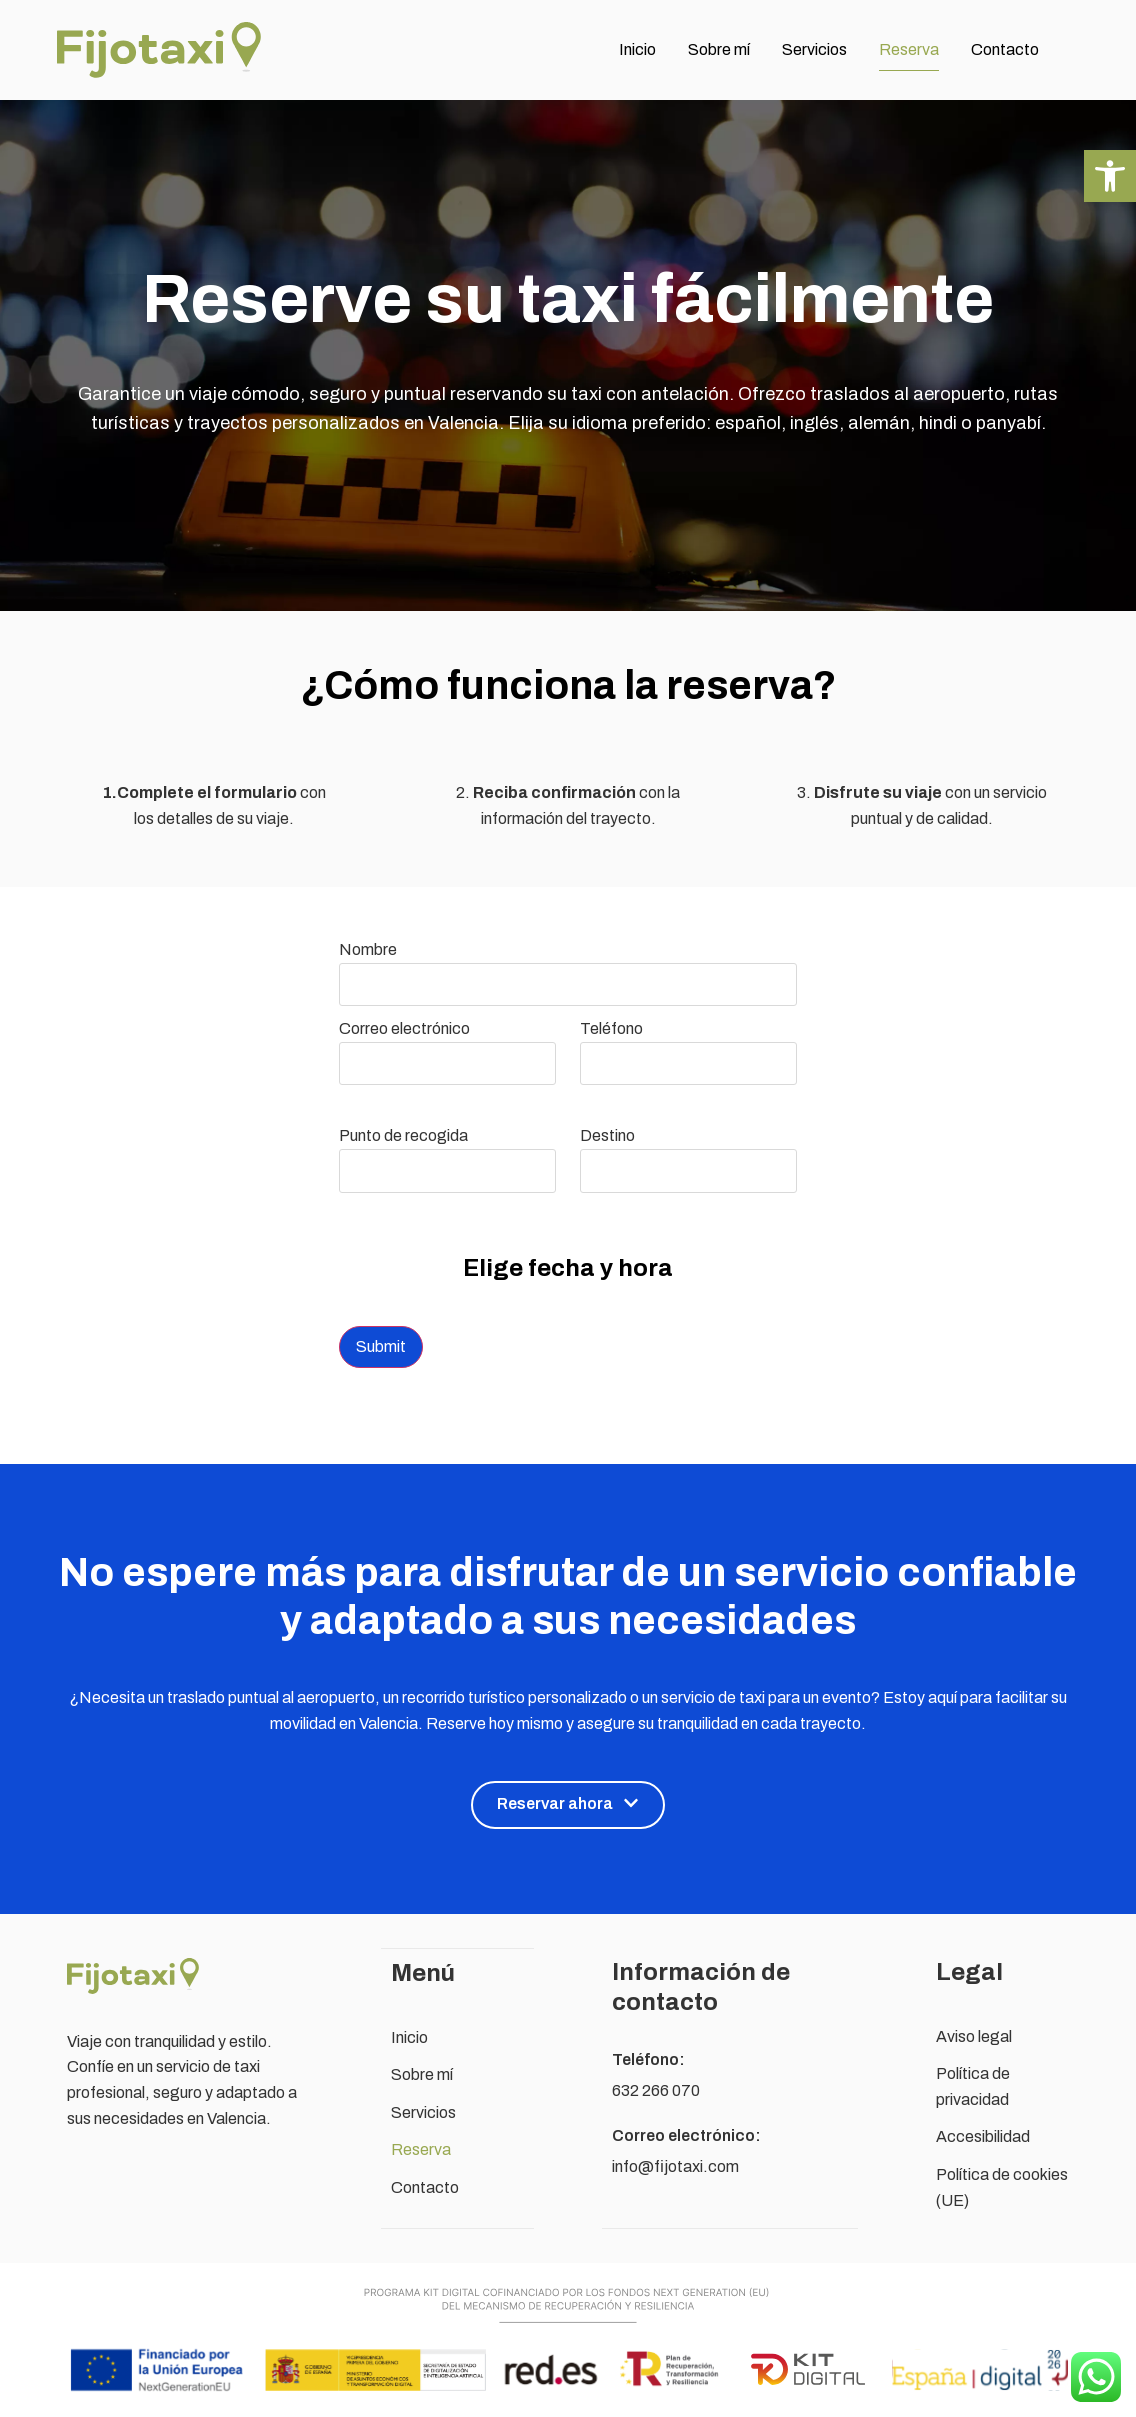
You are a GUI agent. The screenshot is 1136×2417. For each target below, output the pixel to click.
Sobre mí (719, 49)
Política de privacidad (973, 2086)
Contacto (1005, 49)
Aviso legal (974, 2036)
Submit (381, 1346)
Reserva (909, 49)
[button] (1110, 176)
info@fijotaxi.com (675, 2166)
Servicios (814, 49)
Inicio (637, 49)
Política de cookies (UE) (1002, 2187)
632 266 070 (656, 2090)
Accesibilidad (983, 2136)
